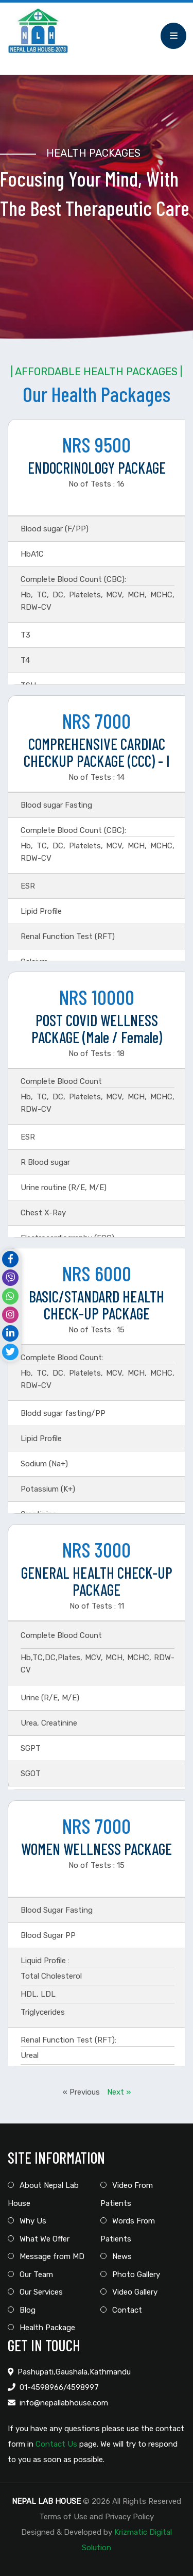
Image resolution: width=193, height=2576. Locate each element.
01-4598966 (41, 2387)
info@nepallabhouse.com (64, 2402)
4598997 (82, 2387)
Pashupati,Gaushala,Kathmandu (74, 2372)
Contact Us (56, 2444)
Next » (119, 2092)
